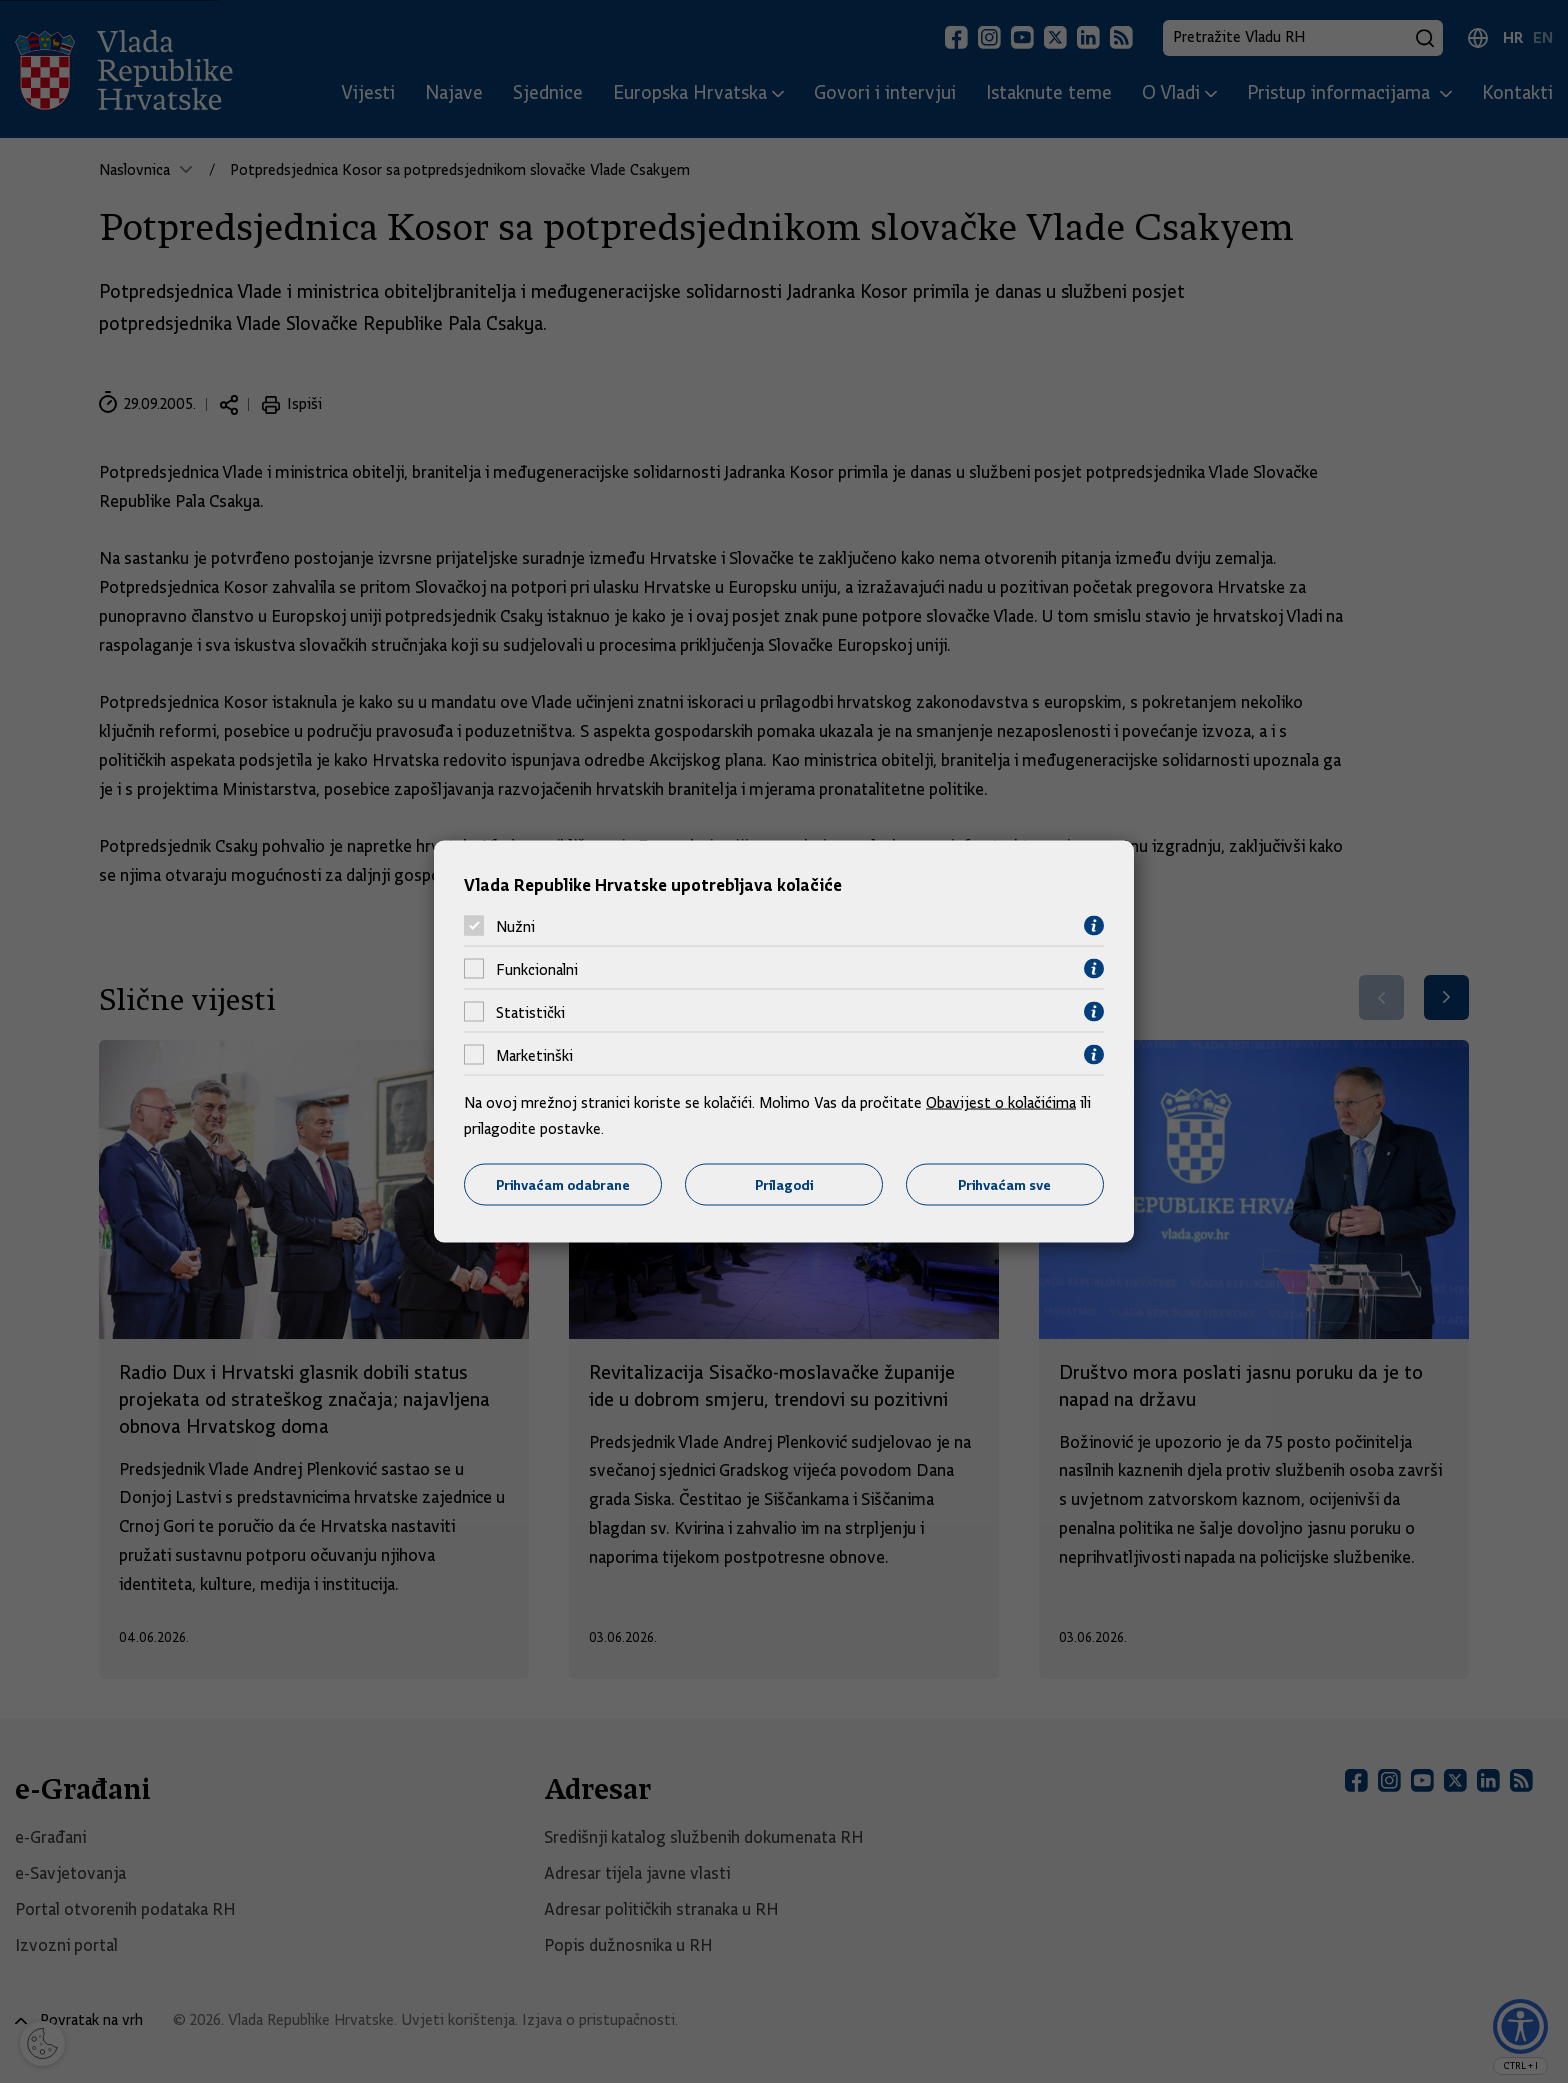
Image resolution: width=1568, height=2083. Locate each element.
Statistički (530, 1012)
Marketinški (534, 1055)
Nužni (515, 926)
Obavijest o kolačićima (1001, 1103)
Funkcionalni (537, 969)
